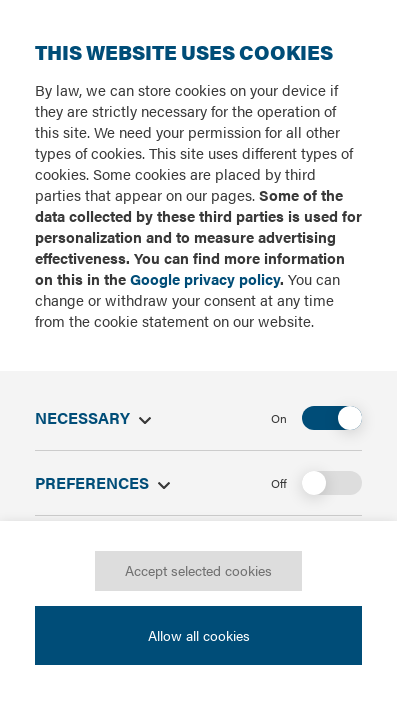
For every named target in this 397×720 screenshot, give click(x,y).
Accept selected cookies (198, 570)
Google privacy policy (205, 278)
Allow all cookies (199, 634)
